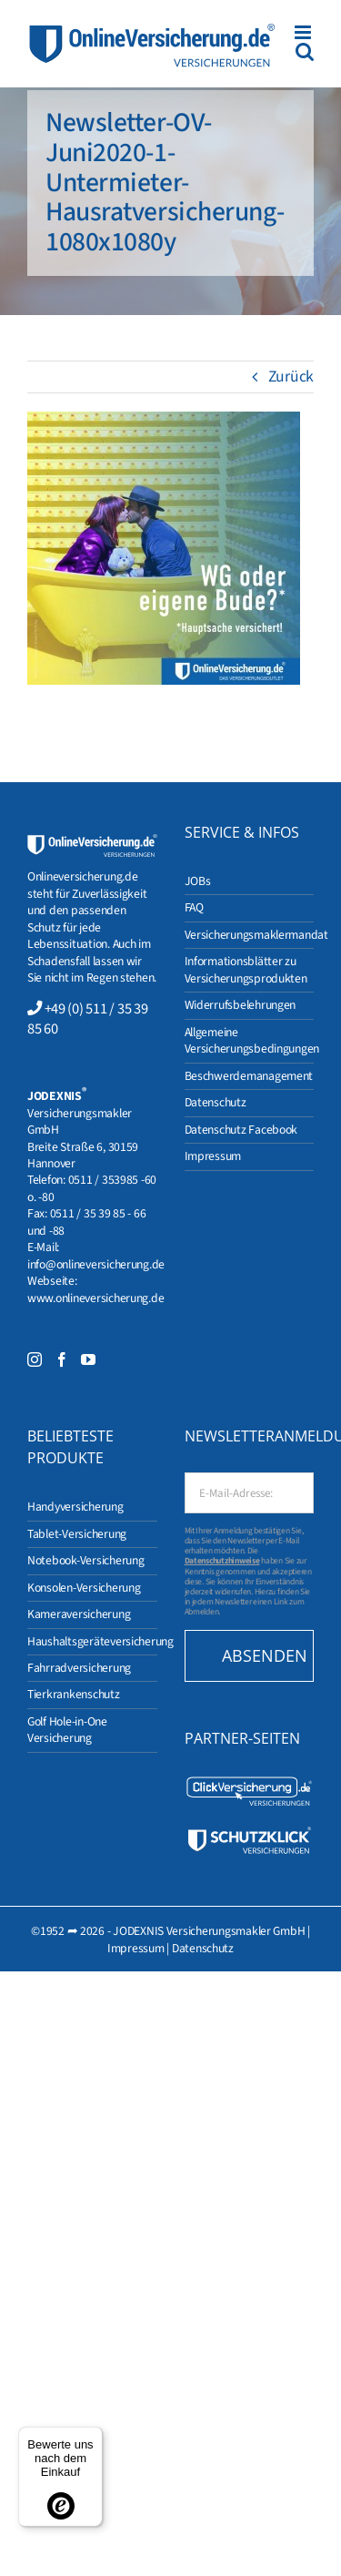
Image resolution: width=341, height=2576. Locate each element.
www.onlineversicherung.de (95, 1298)
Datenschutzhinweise (222, 1560)
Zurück (291, 376)
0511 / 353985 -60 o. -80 (91, 1188)
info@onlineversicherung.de (96, 1264)
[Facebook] (62, 1359)
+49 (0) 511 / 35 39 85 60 (87, 1019)
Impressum (136, 1948)
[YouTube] (88, 1359)
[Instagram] (34, 1359)
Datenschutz (203, 1948)
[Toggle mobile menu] (304, 32)
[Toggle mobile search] (305, 51)
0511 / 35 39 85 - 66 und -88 (86, 1221)
